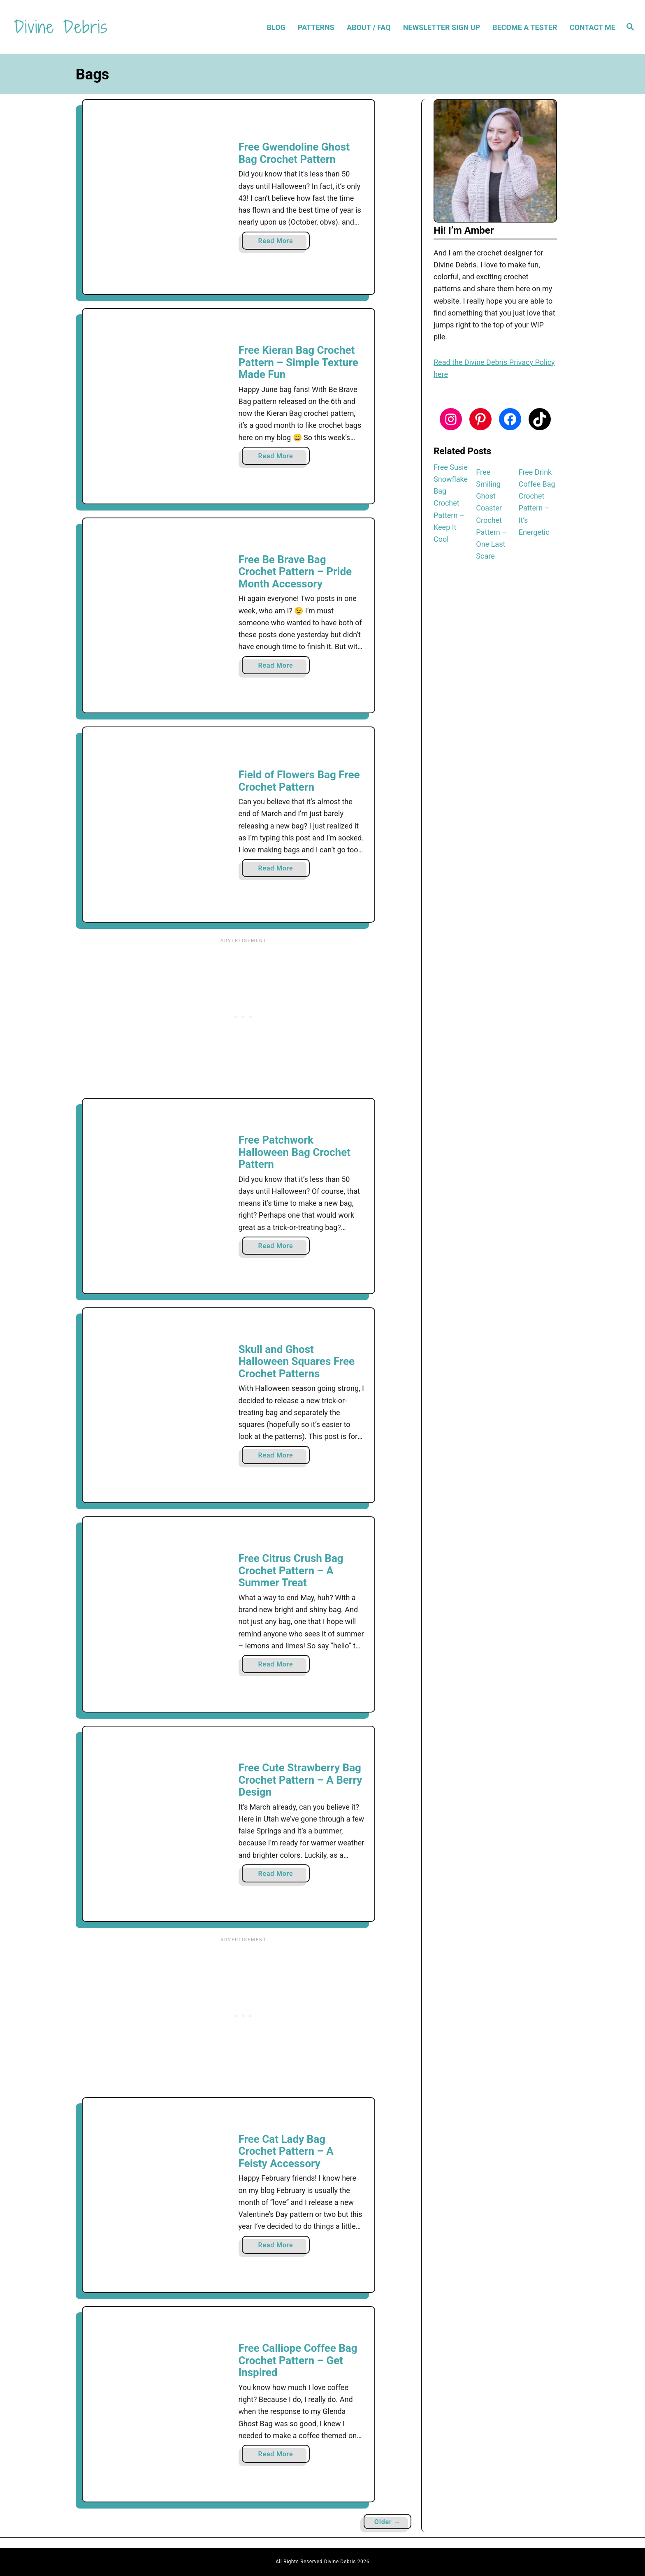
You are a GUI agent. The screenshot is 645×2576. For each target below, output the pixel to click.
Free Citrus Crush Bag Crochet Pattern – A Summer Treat (291, 1570)
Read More (278, 242)
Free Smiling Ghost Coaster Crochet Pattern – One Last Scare (491, 514)
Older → (387, 2522)
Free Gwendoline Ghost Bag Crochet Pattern (294, 153)
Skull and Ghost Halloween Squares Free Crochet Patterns (297, 1361)
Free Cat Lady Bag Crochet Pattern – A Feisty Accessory (286, 2151)
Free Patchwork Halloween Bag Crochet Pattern (295, 1152)
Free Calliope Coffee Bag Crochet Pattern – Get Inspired (298, 2360)
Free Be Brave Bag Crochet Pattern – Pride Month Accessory (295, 571)
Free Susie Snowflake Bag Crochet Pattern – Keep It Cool (451, 503)
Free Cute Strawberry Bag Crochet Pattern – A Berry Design (300, 1779)
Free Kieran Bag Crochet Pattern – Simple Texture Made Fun (298, 362)
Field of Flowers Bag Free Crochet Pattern (299, 780)
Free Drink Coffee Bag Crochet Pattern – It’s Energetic (537, 502)
